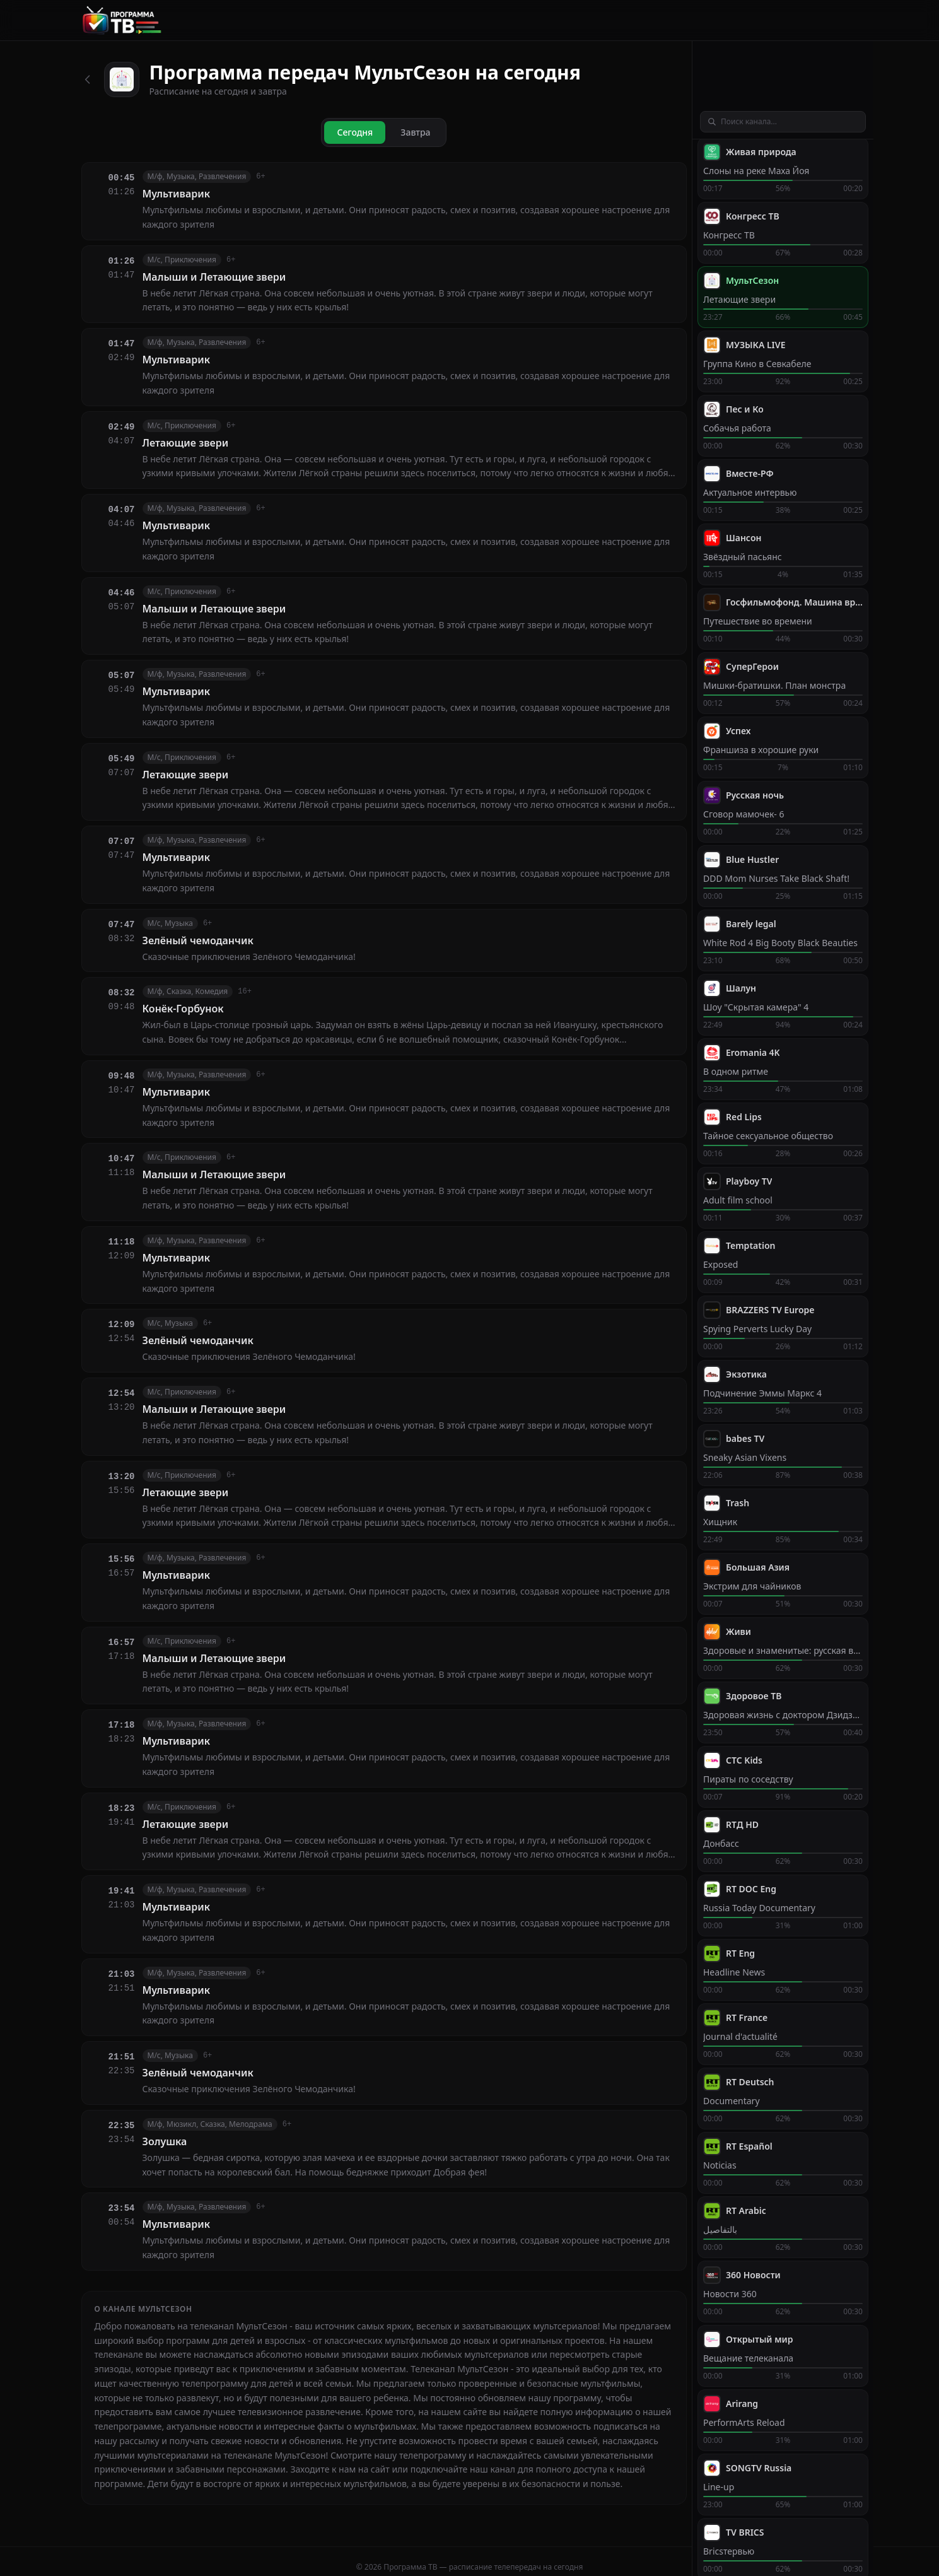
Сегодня (355, 132)
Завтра (415, 132)
